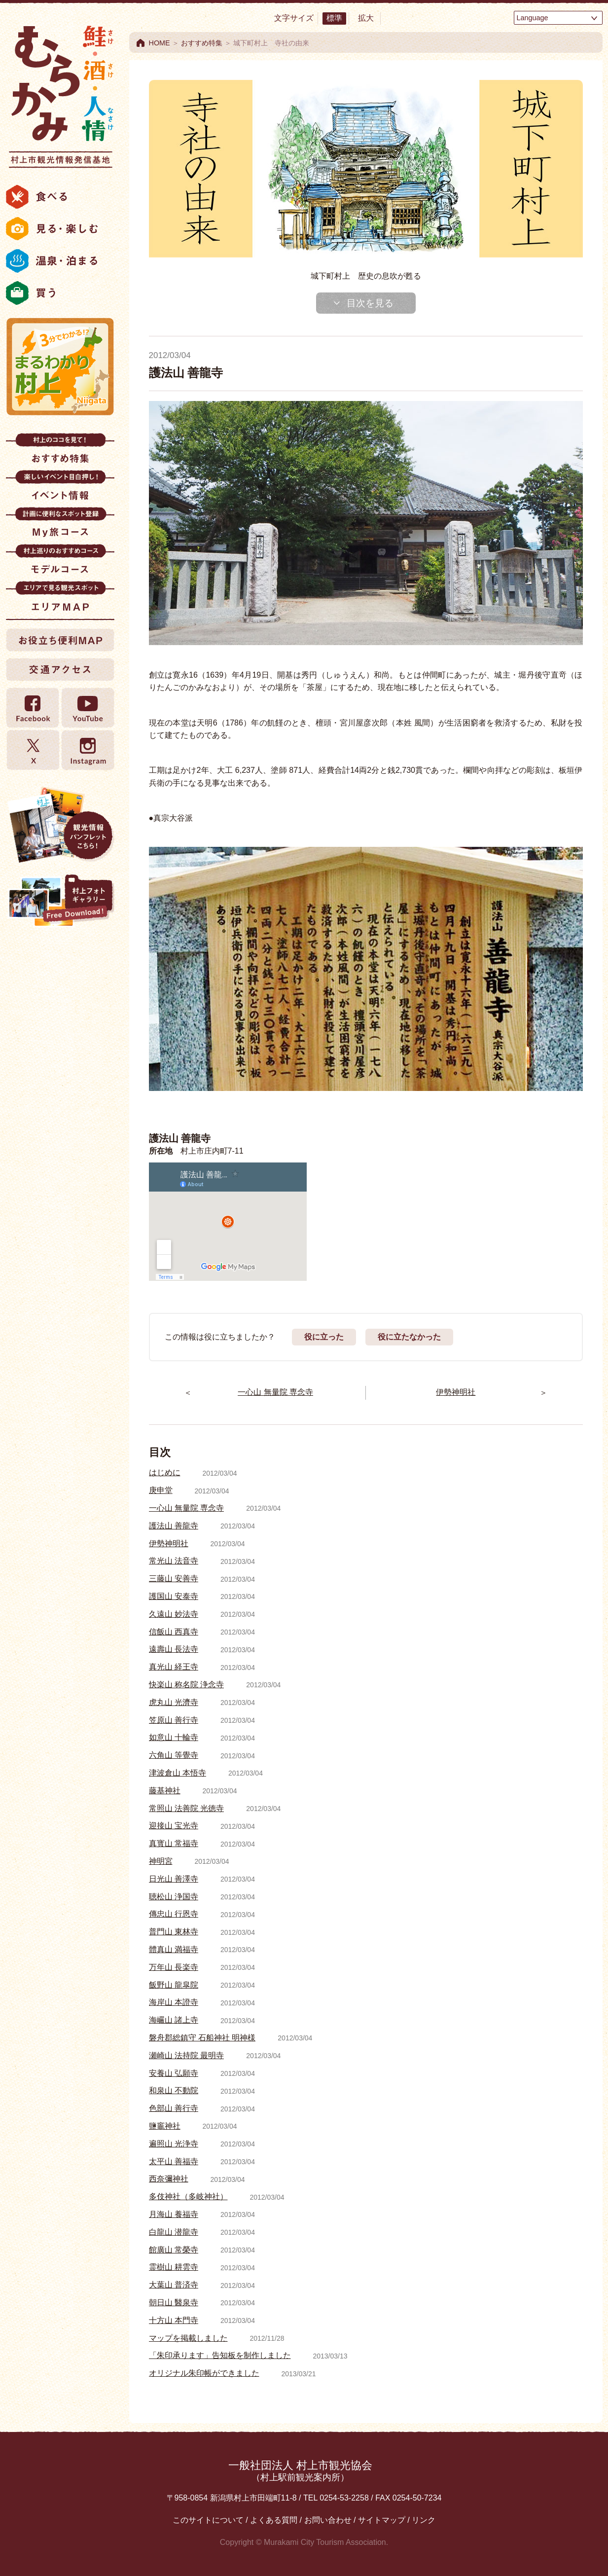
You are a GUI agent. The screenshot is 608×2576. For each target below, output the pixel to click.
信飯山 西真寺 (173, 1632)
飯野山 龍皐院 (173, 1985)
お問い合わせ (328, 2520)
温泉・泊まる (60, 261)
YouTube (87, 708)
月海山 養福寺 (173, 2214)
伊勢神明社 (168, 1543)
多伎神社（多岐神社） (188, 2196)
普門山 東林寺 (173, 1931)
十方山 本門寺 (173, 2320)
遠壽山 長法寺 (173, 1649)
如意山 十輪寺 (173, 1737)
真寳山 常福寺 (173, 1843)
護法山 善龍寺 (173, 1526)
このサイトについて (208, 2520)
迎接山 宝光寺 (173, 1825)
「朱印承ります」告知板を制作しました (220, 2355)
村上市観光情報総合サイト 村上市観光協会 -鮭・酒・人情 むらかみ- (60, 93)
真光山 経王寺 (173, 1667)
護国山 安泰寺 (173, 1596)
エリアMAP (60, 599)
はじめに (164, 1472)
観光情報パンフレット (60, 825)
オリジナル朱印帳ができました (204, 2373)
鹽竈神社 (164, 2126)
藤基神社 (164, 1790)
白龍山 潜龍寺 (173, 2232)
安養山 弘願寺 (173, 2073)
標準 (334, 18)
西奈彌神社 (168, 2179)
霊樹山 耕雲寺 (173, 2267)
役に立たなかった (409, 1337)
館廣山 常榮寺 (173, 2250)
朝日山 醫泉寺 (173, 2302)
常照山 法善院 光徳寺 (186, 1808)
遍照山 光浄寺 (173, 2144)
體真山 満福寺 (173, 1949)
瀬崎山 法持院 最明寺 (186, 2055)
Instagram (87, 750)
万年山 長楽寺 (173, 1967)
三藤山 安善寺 (173, 1578)
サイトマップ (381, 2520)
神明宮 (161, 1861)
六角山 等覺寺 (173, 1755)
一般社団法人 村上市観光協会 (300, 2470)
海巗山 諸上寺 (173, 2020)
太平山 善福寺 (173, 2161)
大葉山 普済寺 (173, 2285)
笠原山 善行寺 (173, 1720)
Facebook (33, 708)
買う (60, 293)
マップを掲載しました (188, 2338)
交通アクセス (60, 669)
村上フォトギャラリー (60, 901)
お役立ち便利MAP (60, 640)
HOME (159, 43)
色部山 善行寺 (173, 2108)
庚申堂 (161, 1490)
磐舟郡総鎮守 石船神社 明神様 (202, 2037)
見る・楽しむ (60, 229)
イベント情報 (60, 488)
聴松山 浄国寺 (173, 1896)
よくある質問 (273, 2520)
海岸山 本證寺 (173, 2002)
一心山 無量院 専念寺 (186, 1508)
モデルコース (60, 562)
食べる (60, 197)
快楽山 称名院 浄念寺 (186, 1684)
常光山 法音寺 (173, 1561)
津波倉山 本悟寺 (177, 1773)
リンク (423, 2520)
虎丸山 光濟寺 (173, 1702)
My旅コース (60, 525)
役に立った (324, 1337)
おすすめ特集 (60, 451)
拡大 (366, 18)
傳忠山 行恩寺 (173, 1914)
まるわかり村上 (60, 366)
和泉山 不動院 (173, 2090)
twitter (33, 750)
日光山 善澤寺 (173, 1879)
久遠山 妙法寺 (173, 1614)
